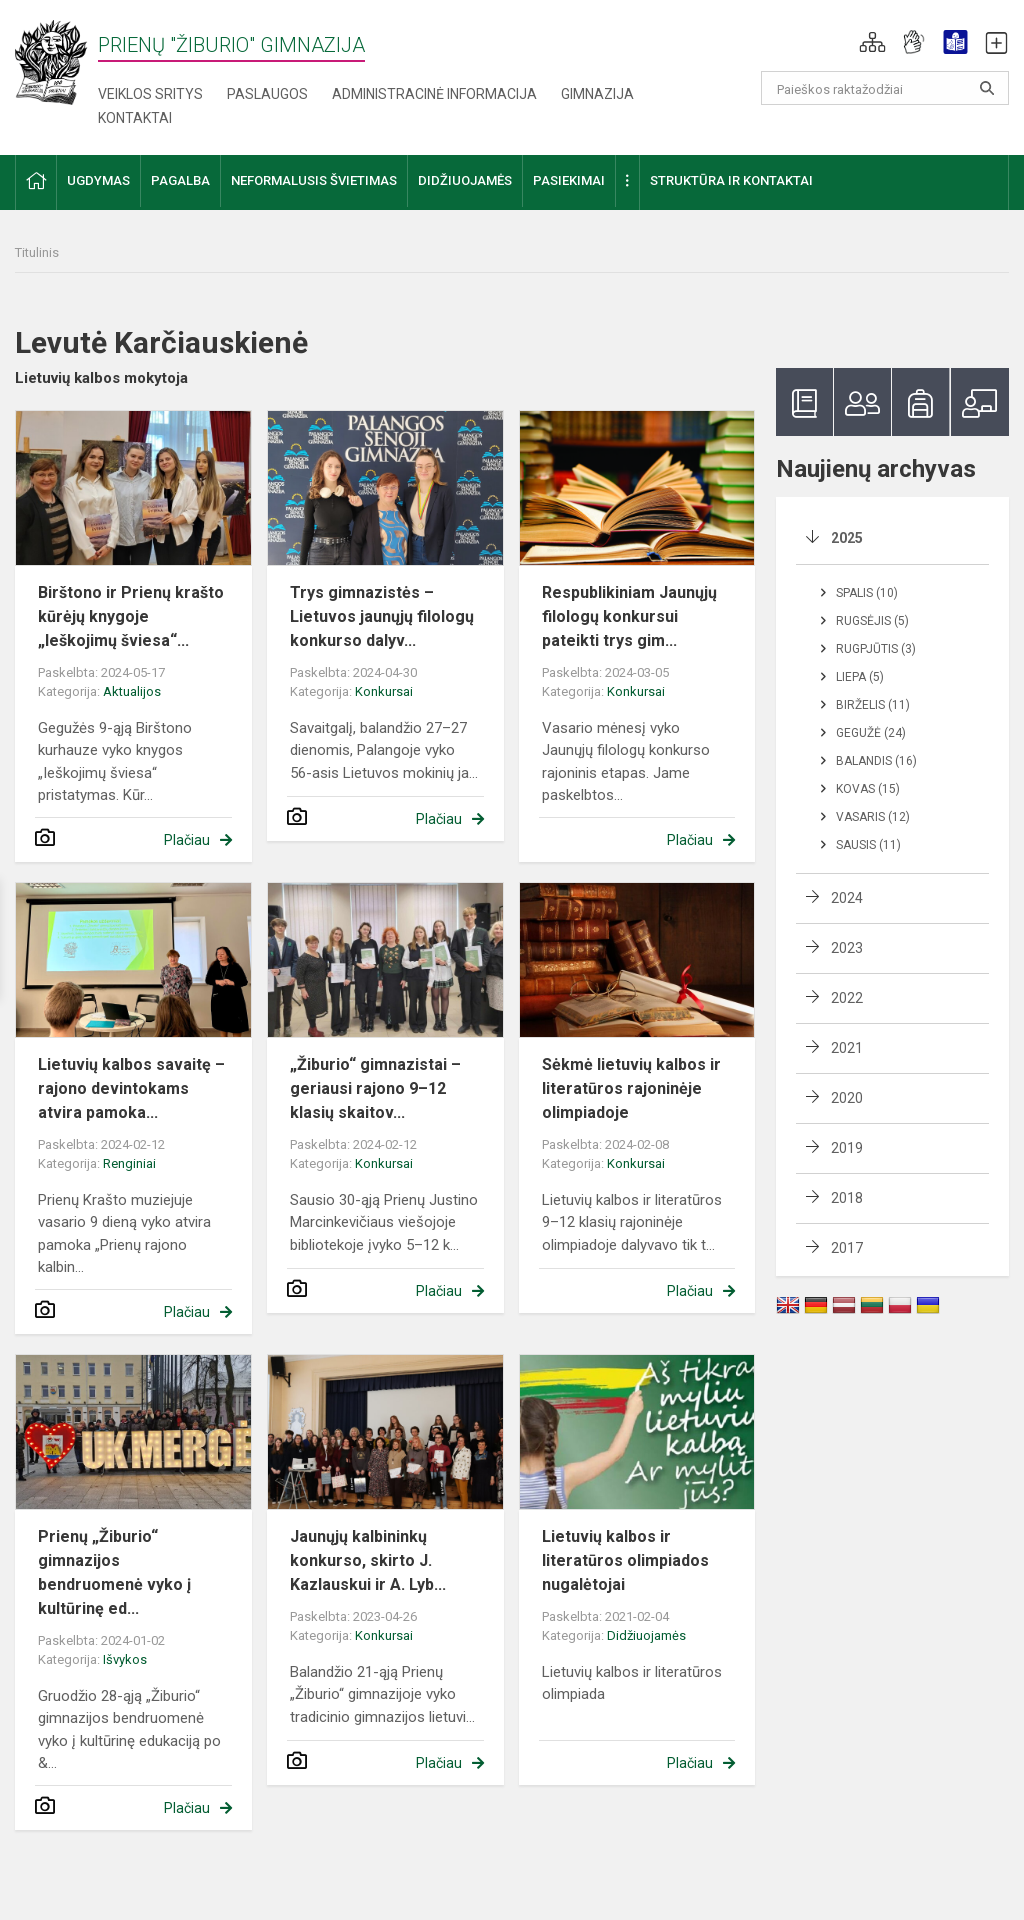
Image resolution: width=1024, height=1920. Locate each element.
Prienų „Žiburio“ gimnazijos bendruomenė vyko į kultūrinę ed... (114, 1572)
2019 (847, 1148)
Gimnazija (597, 94)
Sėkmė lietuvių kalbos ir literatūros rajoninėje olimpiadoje (631, 1088)
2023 (847, 948)
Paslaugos (267, 94)
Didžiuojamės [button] (465, 180)
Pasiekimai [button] (569, 180)
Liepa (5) (860, 677)
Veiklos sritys (150, 94)
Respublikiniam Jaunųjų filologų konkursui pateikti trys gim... (629, 616)
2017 (847, 1248)
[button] (872, 42)
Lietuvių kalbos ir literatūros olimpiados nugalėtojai (625, 1560)
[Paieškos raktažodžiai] (885, 88)
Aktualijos (132, 691)
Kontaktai (135, 118)
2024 (847, 898)
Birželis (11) (873, 705)
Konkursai (384, 691)
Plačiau (187, 840)
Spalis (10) (867, 593)
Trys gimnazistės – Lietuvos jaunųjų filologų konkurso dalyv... (382, 616)
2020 (847, 1098)
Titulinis (37, 252)
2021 (847, 1048)
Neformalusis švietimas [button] (314, 180)
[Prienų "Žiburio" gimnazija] (56, 61)
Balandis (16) (876, 761)
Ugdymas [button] (98, 180)
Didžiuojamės (646, 1635)
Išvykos (125, 1659)
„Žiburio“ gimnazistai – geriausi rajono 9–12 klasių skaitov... (375, 1088)
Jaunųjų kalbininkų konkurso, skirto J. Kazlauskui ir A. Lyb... (368, 1560)
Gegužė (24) (871, 733)
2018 (847, 1198)
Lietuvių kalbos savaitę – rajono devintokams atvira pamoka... (131, 1088)
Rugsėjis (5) (872, 621)
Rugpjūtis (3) (876, 649)
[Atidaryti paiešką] (987, 88)
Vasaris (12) (873, 817)
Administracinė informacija (434, 94)
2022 (847, 998)
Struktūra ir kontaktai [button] (731, 180)
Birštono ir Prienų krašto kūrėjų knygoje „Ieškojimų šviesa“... (131, 616)
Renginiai (129, 1163)
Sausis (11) (868, 845)
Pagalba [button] (180, 180)
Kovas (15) (868, 789)
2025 (847, 538)
